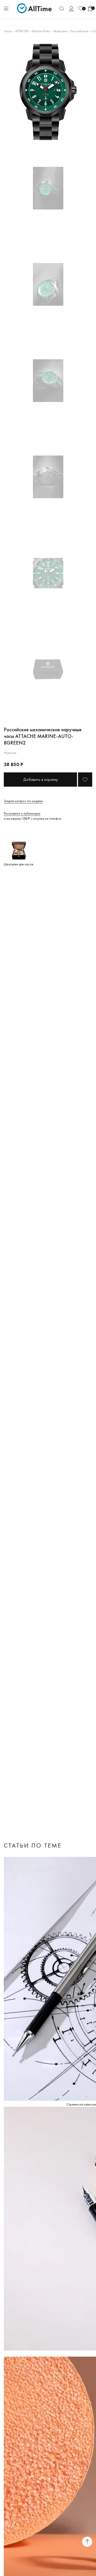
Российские (79, 31)
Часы (8, 31)
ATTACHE (21, 31)
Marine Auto (41, 31)
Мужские (60, 31)
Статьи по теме (33, 1845)
